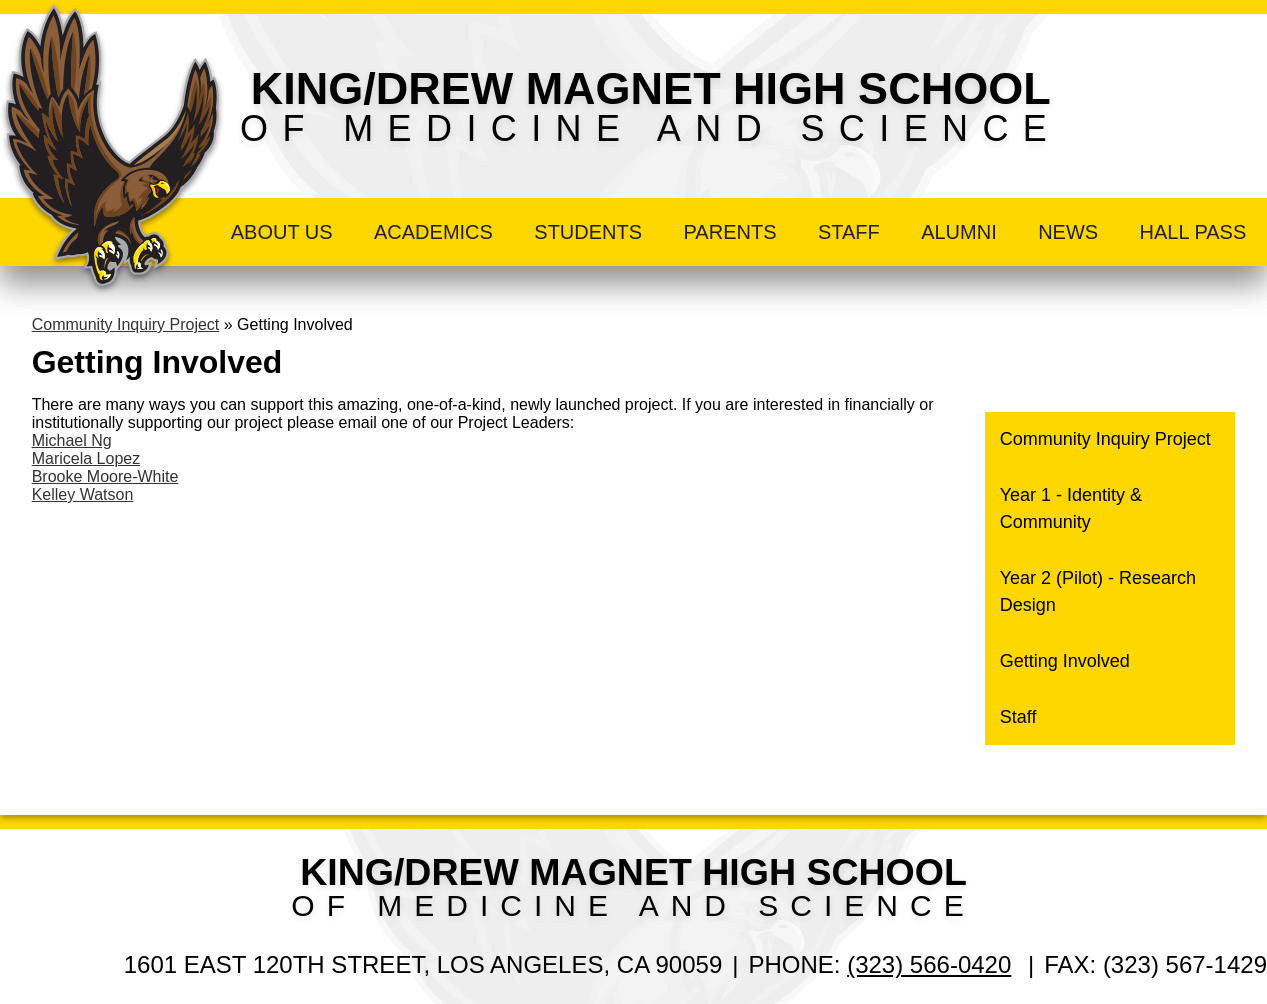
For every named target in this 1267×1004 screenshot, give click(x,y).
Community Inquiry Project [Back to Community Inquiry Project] (126, 324)
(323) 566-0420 (929, 964)
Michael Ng (72, 440)
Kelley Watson (83, 494)
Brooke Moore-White (105, 476)
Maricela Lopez (86, 458)
